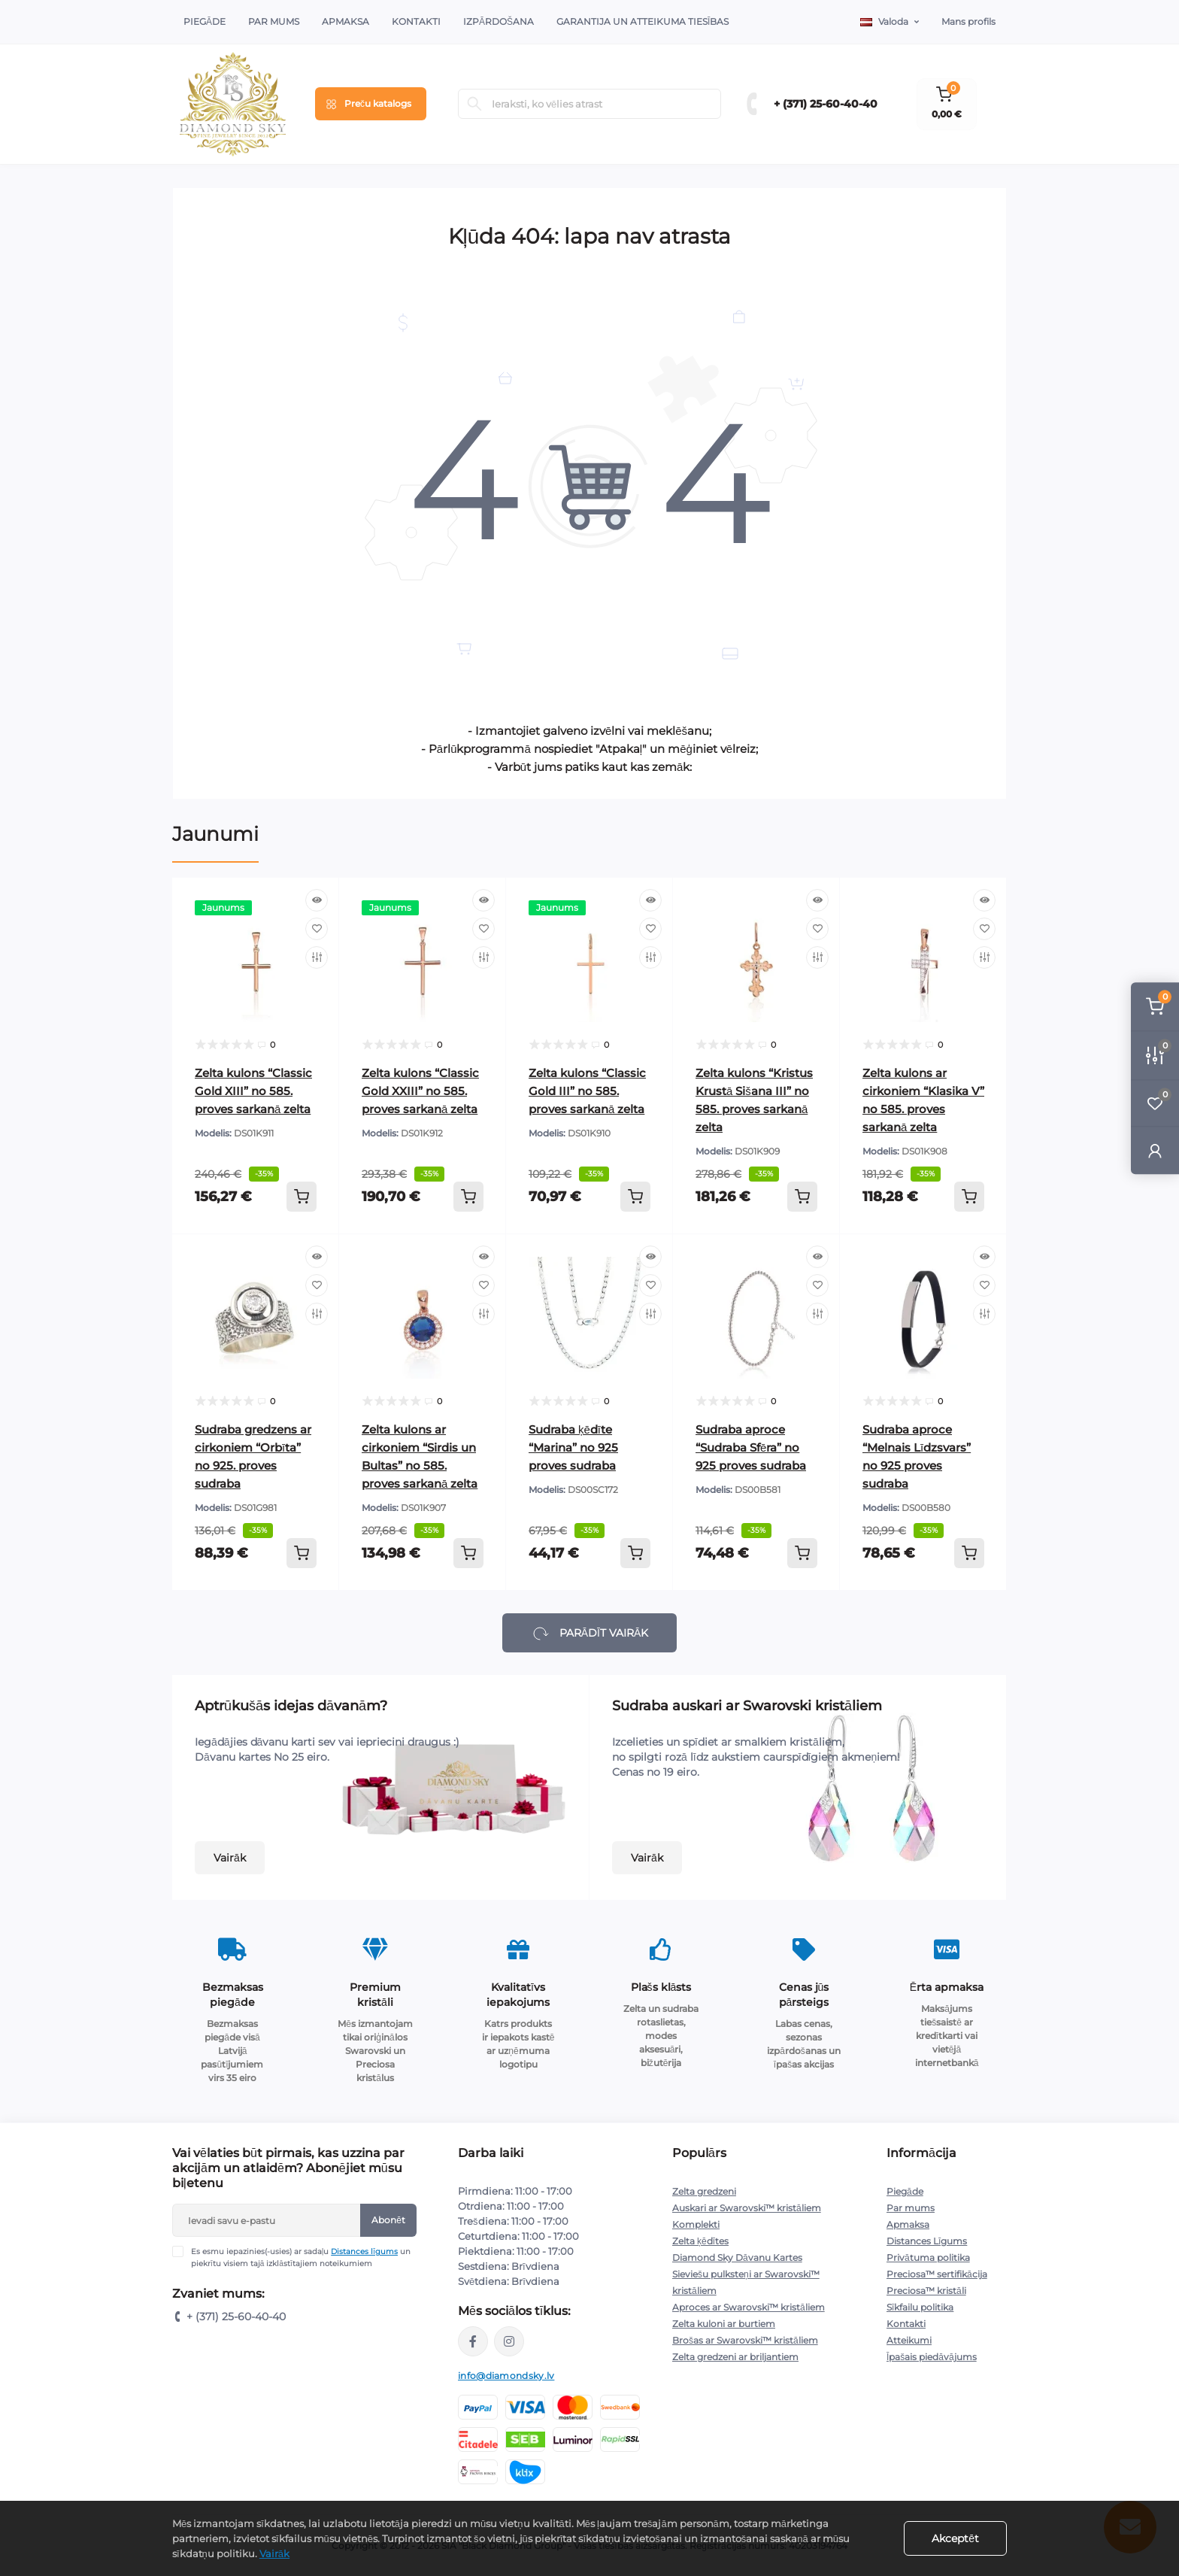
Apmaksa (345, 21)
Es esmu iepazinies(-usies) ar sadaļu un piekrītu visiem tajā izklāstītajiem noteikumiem (301, 2257)
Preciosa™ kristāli (926, 2290)
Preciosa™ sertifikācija (937, 2274)
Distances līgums (364, 2251)
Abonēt (388, 2220)
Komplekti (696, 2224)
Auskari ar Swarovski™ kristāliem (746, 2207)
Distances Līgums (927, 2241)
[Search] (474, 104)
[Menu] (370, 103)
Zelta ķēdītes (700, 2241)
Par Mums (273, 21)
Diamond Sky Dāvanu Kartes (737, 2257)
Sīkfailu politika (920, 2307)
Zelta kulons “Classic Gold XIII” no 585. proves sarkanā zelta (253, 1091)
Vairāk (230, 1857)
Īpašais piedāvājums (932, 2356)
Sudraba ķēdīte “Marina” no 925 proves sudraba (573, 1447)
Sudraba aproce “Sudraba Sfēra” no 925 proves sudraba (751, 1447)
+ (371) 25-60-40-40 (825, 104)
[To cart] (301, 1197)
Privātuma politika (928, 2257)
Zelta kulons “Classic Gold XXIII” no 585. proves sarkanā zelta (420, 1091)
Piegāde (204, 21)
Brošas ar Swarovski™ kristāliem (745, 2340)
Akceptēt (955, 2538)
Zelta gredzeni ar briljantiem (735, 2356)
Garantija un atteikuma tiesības (642, 21)
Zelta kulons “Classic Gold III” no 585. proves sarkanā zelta (587, 1091)
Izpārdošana (498, 21)
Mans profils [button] (968, 21)
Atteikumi (909, 2340)
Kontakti (416, 21)
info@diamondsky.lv (506, 2375)
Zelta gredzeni (704, 2191)
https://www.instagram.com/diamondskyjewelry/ (509, 2341)
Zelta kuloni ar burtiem (723, 2323)
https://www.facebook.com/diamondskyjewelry (473, 2341)
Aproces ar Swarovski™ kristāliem (748, 2307)
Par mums (911, 2207)
